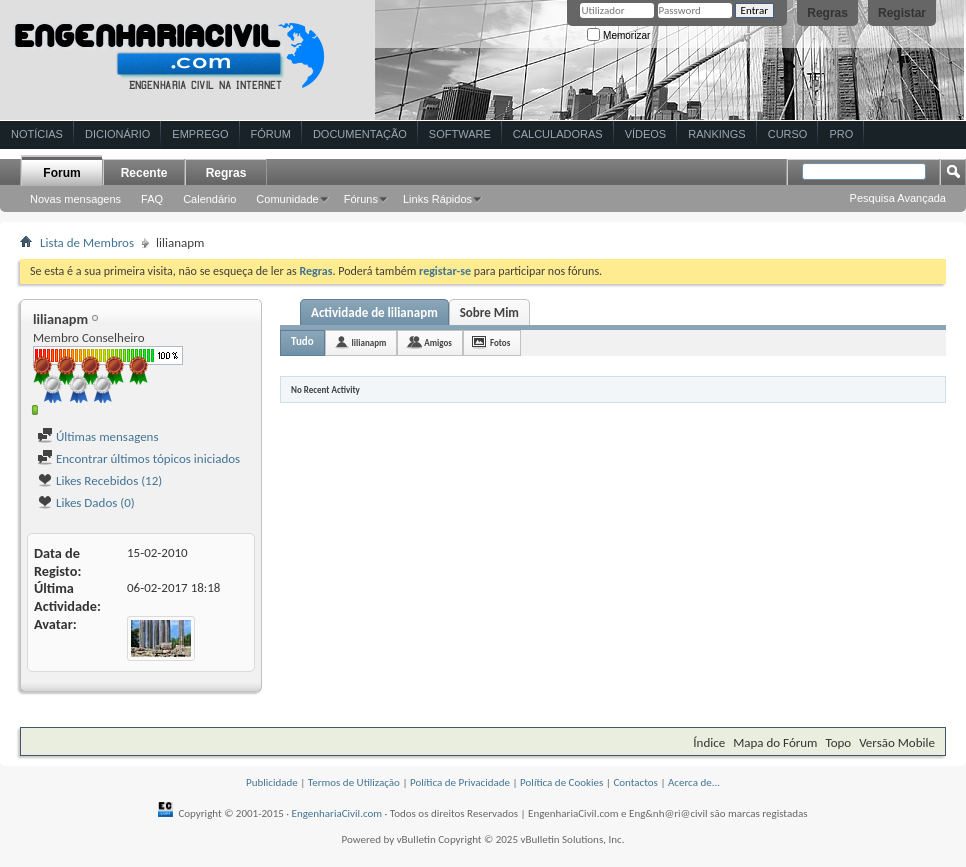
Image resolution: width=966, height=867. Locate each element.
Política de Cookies (561, 782)
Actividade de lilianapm (374, 312)
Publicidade (272, 782)
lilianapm (369, 342)
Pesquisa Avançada (898, 198)
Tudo (302, 341)
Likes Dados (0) (86, 502)
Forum (61, 173)
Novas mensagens (75, 199)
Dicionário (117, 134)
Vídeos (646, 134)
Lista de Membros (87, 242)
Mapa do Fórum (775, 742)
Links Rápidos (437, 199)
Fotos (500, 342)
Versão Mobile (897, 742)
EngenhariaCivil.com (337, 813)
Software (460, 134)
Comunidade (287, 199)
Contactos (635, 782)
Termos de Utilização (354, 782)
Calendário (209, 199)
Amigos (438, 342)
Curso (788, 134)
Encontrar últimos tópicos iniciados (138, 458)
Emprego (200, 134)
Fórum (271, 134)
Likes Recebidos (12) (99, 480)
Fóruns (361, 199)
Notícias (37, 134)
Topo (838, 742)
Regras (827, 13)
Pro (841, 134)
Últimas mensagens (98, 436)
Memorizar (618, 35)
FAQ (152, 199)
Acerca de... (694, 782)
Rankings (716, 134)
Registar (902, 13)
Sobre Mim (489, 312)
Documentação (360, 134)
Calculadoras (558, 134)
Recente (144, 173)
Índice (709, 742)
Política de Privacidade (460, 782)
